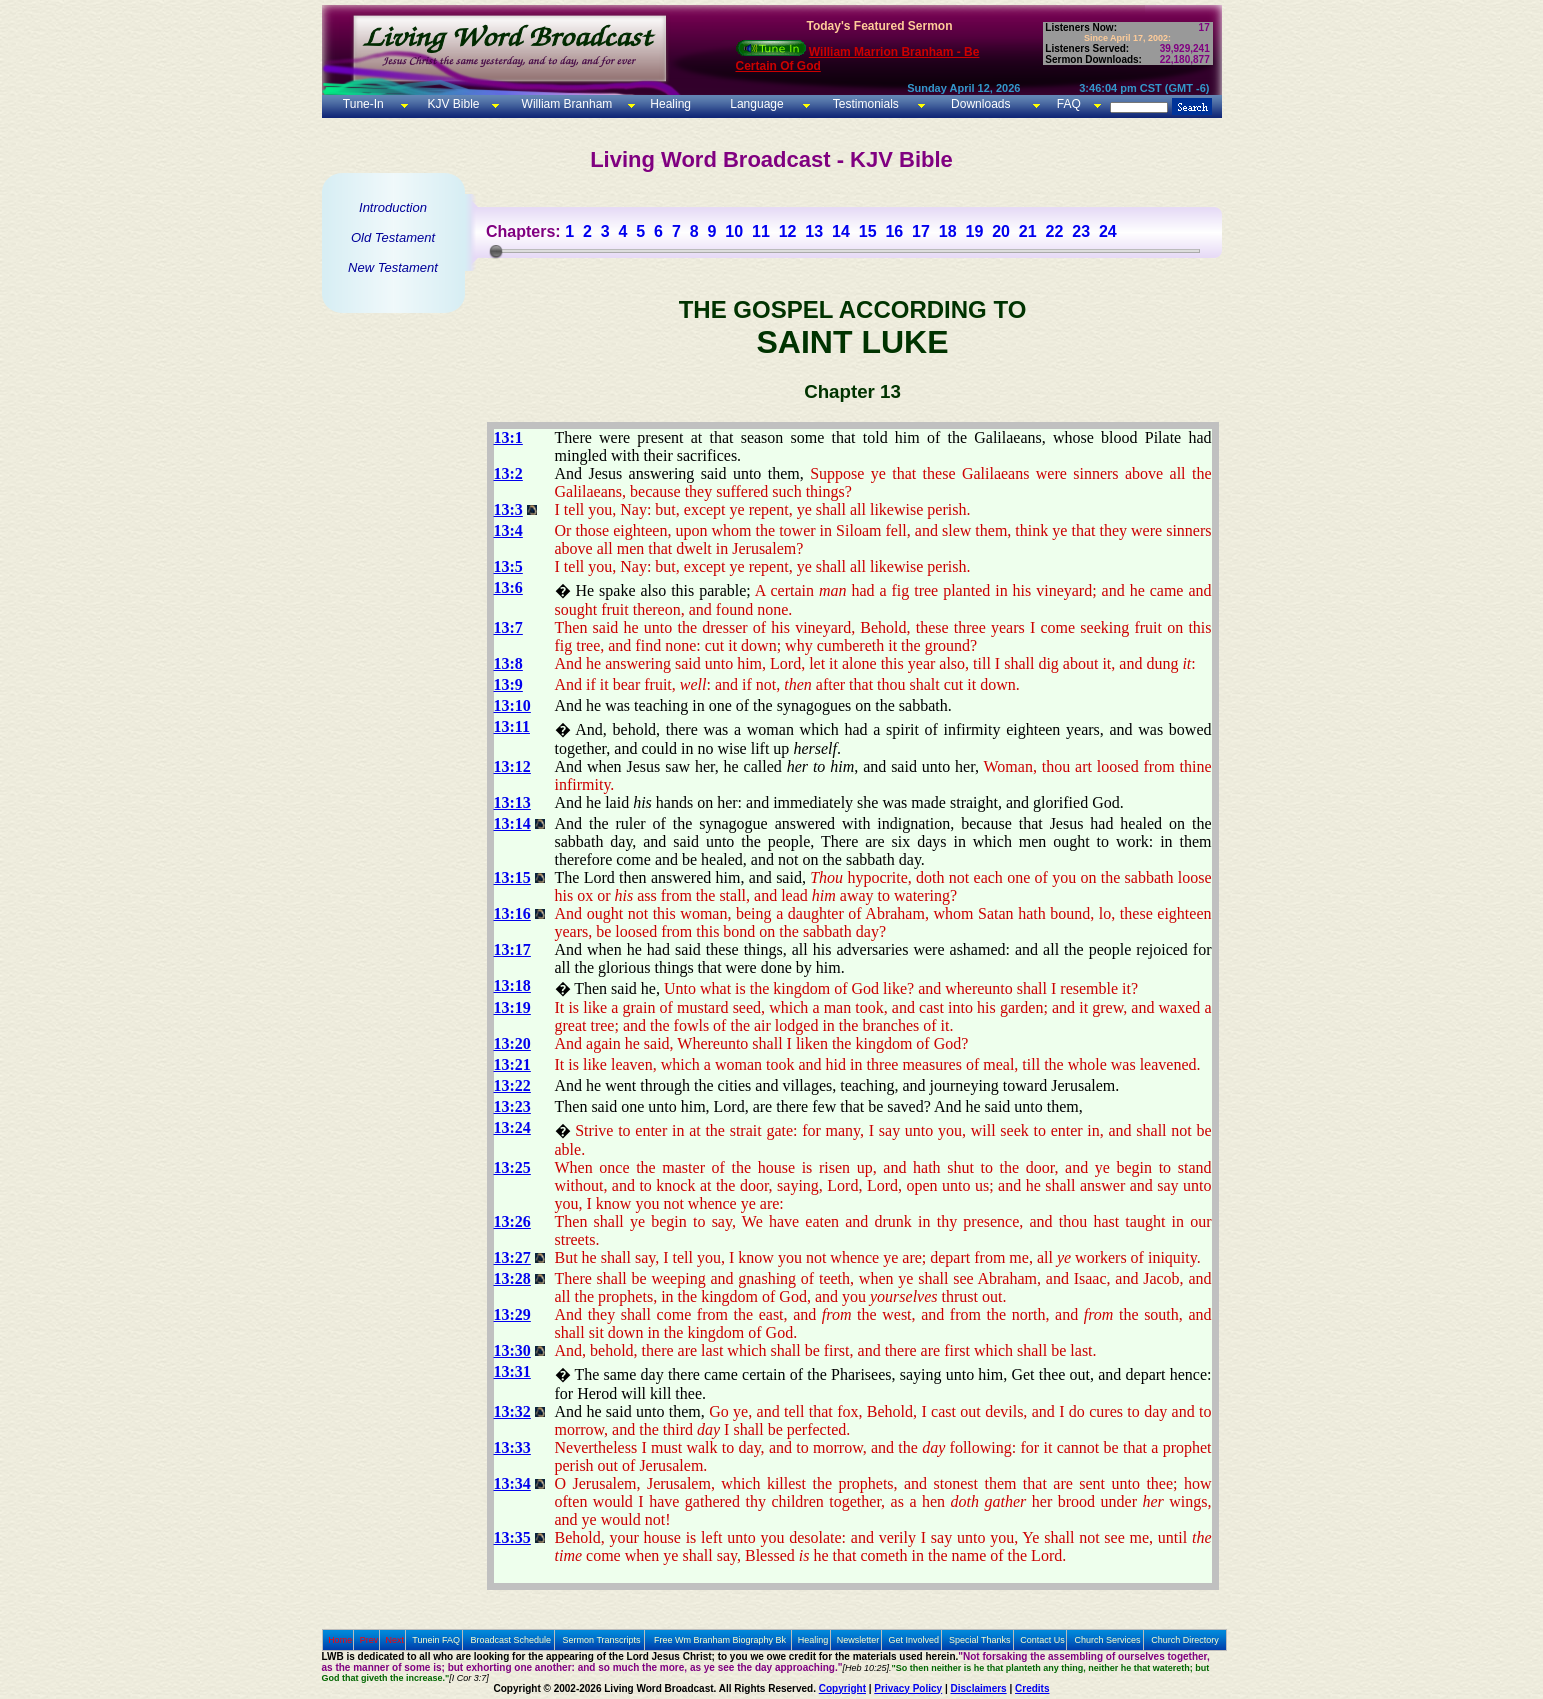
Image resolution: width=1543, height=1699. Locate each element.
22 (1055, 231)
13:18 (512, 985)
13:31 (512, 1371)
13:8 (508, 663)
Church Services (1108, 1640)
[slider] (496, 251)
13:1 (508, 437)
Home (340, 1640)
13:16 (512, 913)
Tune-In (363, 104)
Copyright (842, 1688)
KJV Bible (451, 104)
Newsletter (858, 1640)
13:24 (512, 1127)
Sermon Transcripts (602, 1640)
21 (1028, 231)
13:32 (512, 1411)
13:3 (508, 509)
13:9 (508, 684)
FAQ (1069, 104)
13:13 (512, 802)
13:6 (508, 587)
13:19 (512, 1007)
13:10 (512, 705)
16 (894, 231)
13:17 (512, 949)
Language (755, 104)
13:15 (512, 877)
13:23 (512, 1106)
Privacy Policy (908, 1688)
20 (1001, 231)
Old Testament (393, 237)
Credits (1032, 1688)
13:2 (508, 473)
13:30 (512, 1350)
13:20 (512, 1043)
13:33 (512, 1447)
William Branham (565, 104)
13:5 (508, 566)
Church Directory (1185, 1640)
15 (868, 231)
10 (734, 231)
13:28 (512, 1278)
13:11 (512, 726)
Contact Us (1042, 1640)
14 (841, 231)
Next (394, 1640)
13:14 (512, 823)
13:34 (512, 1483)
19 (974, 231)
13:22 (512, 1085)
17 (921, 231)
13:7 (508, 627)
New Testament (393, 267)
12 (788, 231)
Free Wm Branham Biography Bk (720, 1640)
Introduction (393, 207)
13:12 (512, 766)
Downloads (980, 104)
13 (814, 231)
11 (761, 231)
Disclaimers (979, 1688)
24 (1108, 231)
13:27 (512, 1257)
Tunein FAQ (436, 1640)
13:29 (512, 1314)
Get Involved (914, 1640)
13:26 (512, 1221)
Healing (669, 104)
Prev (369, 1640)
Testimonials (866, 104)
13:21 (512, 1064)
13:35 (512, 1537)
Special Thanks (979, 1640)
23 (1081, 231)
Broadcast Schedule (510, 1640)
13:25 (512, 1167)
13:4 (508, 530)
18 (948, 231)
